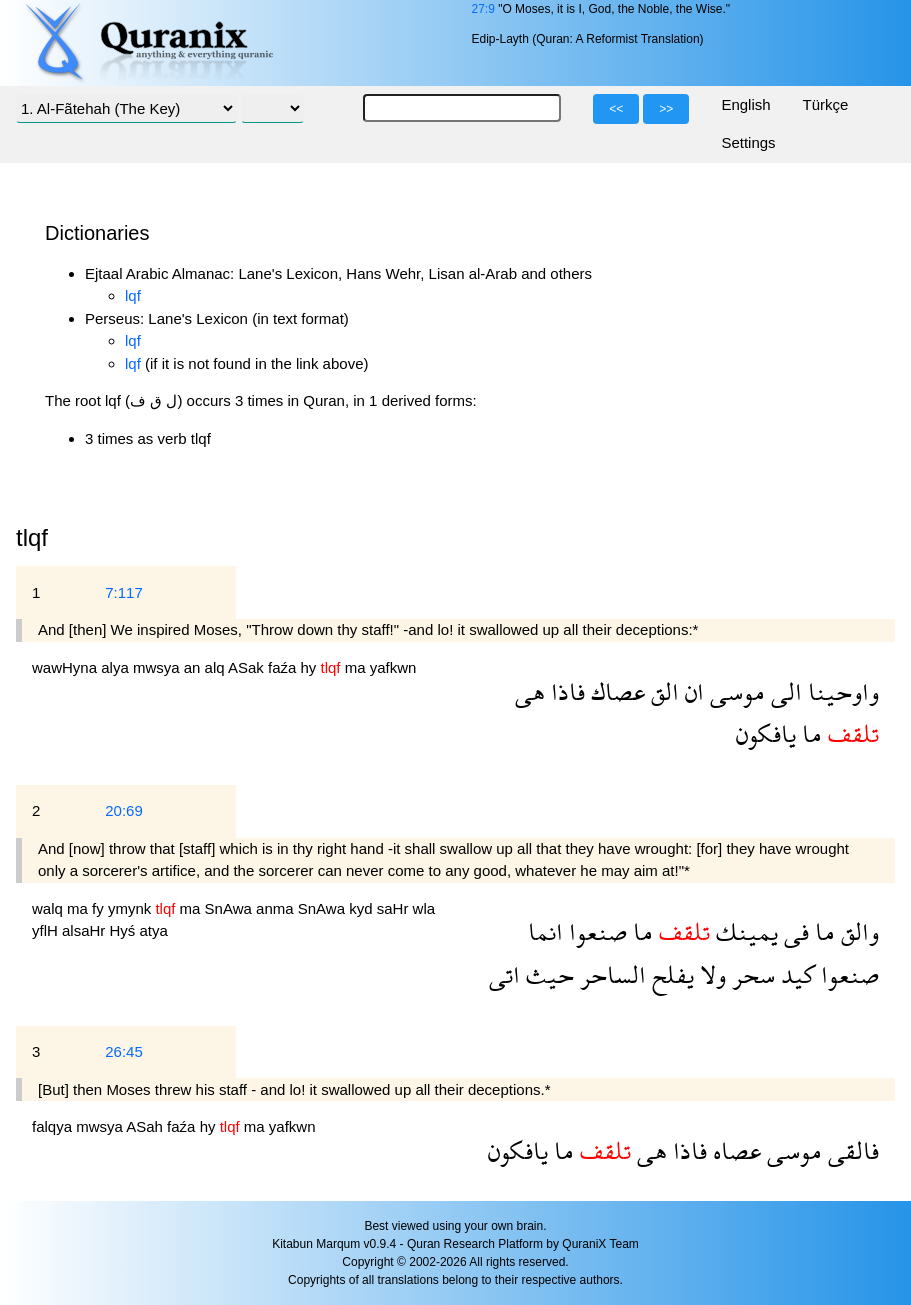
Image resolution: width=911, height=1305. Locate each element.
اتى (504, 974)
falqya (54, 1126)
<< (616, 109)
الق (662, 691)
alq (216, 667)
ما (809, 733)
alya (117, 667)
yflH (47, 930)
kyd (363, 908)
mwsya (158, 667)
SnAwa (230, 908)
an (194, 667)
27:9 (482, 9)
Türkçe (826, 104)
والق (857, 931)
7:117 (124, 592)
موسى (734, 691)
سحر (750, 974)
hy (311, 667)
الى (783, 691)
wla (424, 908)
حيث (547, 974)
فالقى (850, 1150)
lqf (133, 295)
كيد (795, 974)
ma (357, 667)
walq (49, 908)
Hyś (125, 930)
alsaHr (86, 930)
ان (691, 691)
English (745, 104)
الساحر (610, 974)
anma (277, 908)
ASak (248, 667)
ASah (146, 1126)
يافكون (766, 733)
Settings (748, 142)
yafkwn (393, 667)
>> (666, 109)
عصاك (615, 691)
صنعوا (595, 931)
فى (793, 931)
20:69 (124, 810)
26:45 (124, 1051)
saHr (395, 908)
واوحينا (840, 691)
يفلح (670, 974)
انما (545, 931)
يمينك (744, 931)
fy (100, 908)
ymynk (132, 908)
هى (530, 691)
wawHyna (66, 667)
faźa (284, 667)
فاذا (565, 691)
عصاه (734, 1150)
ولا (710, 974)
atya (154, 930)
